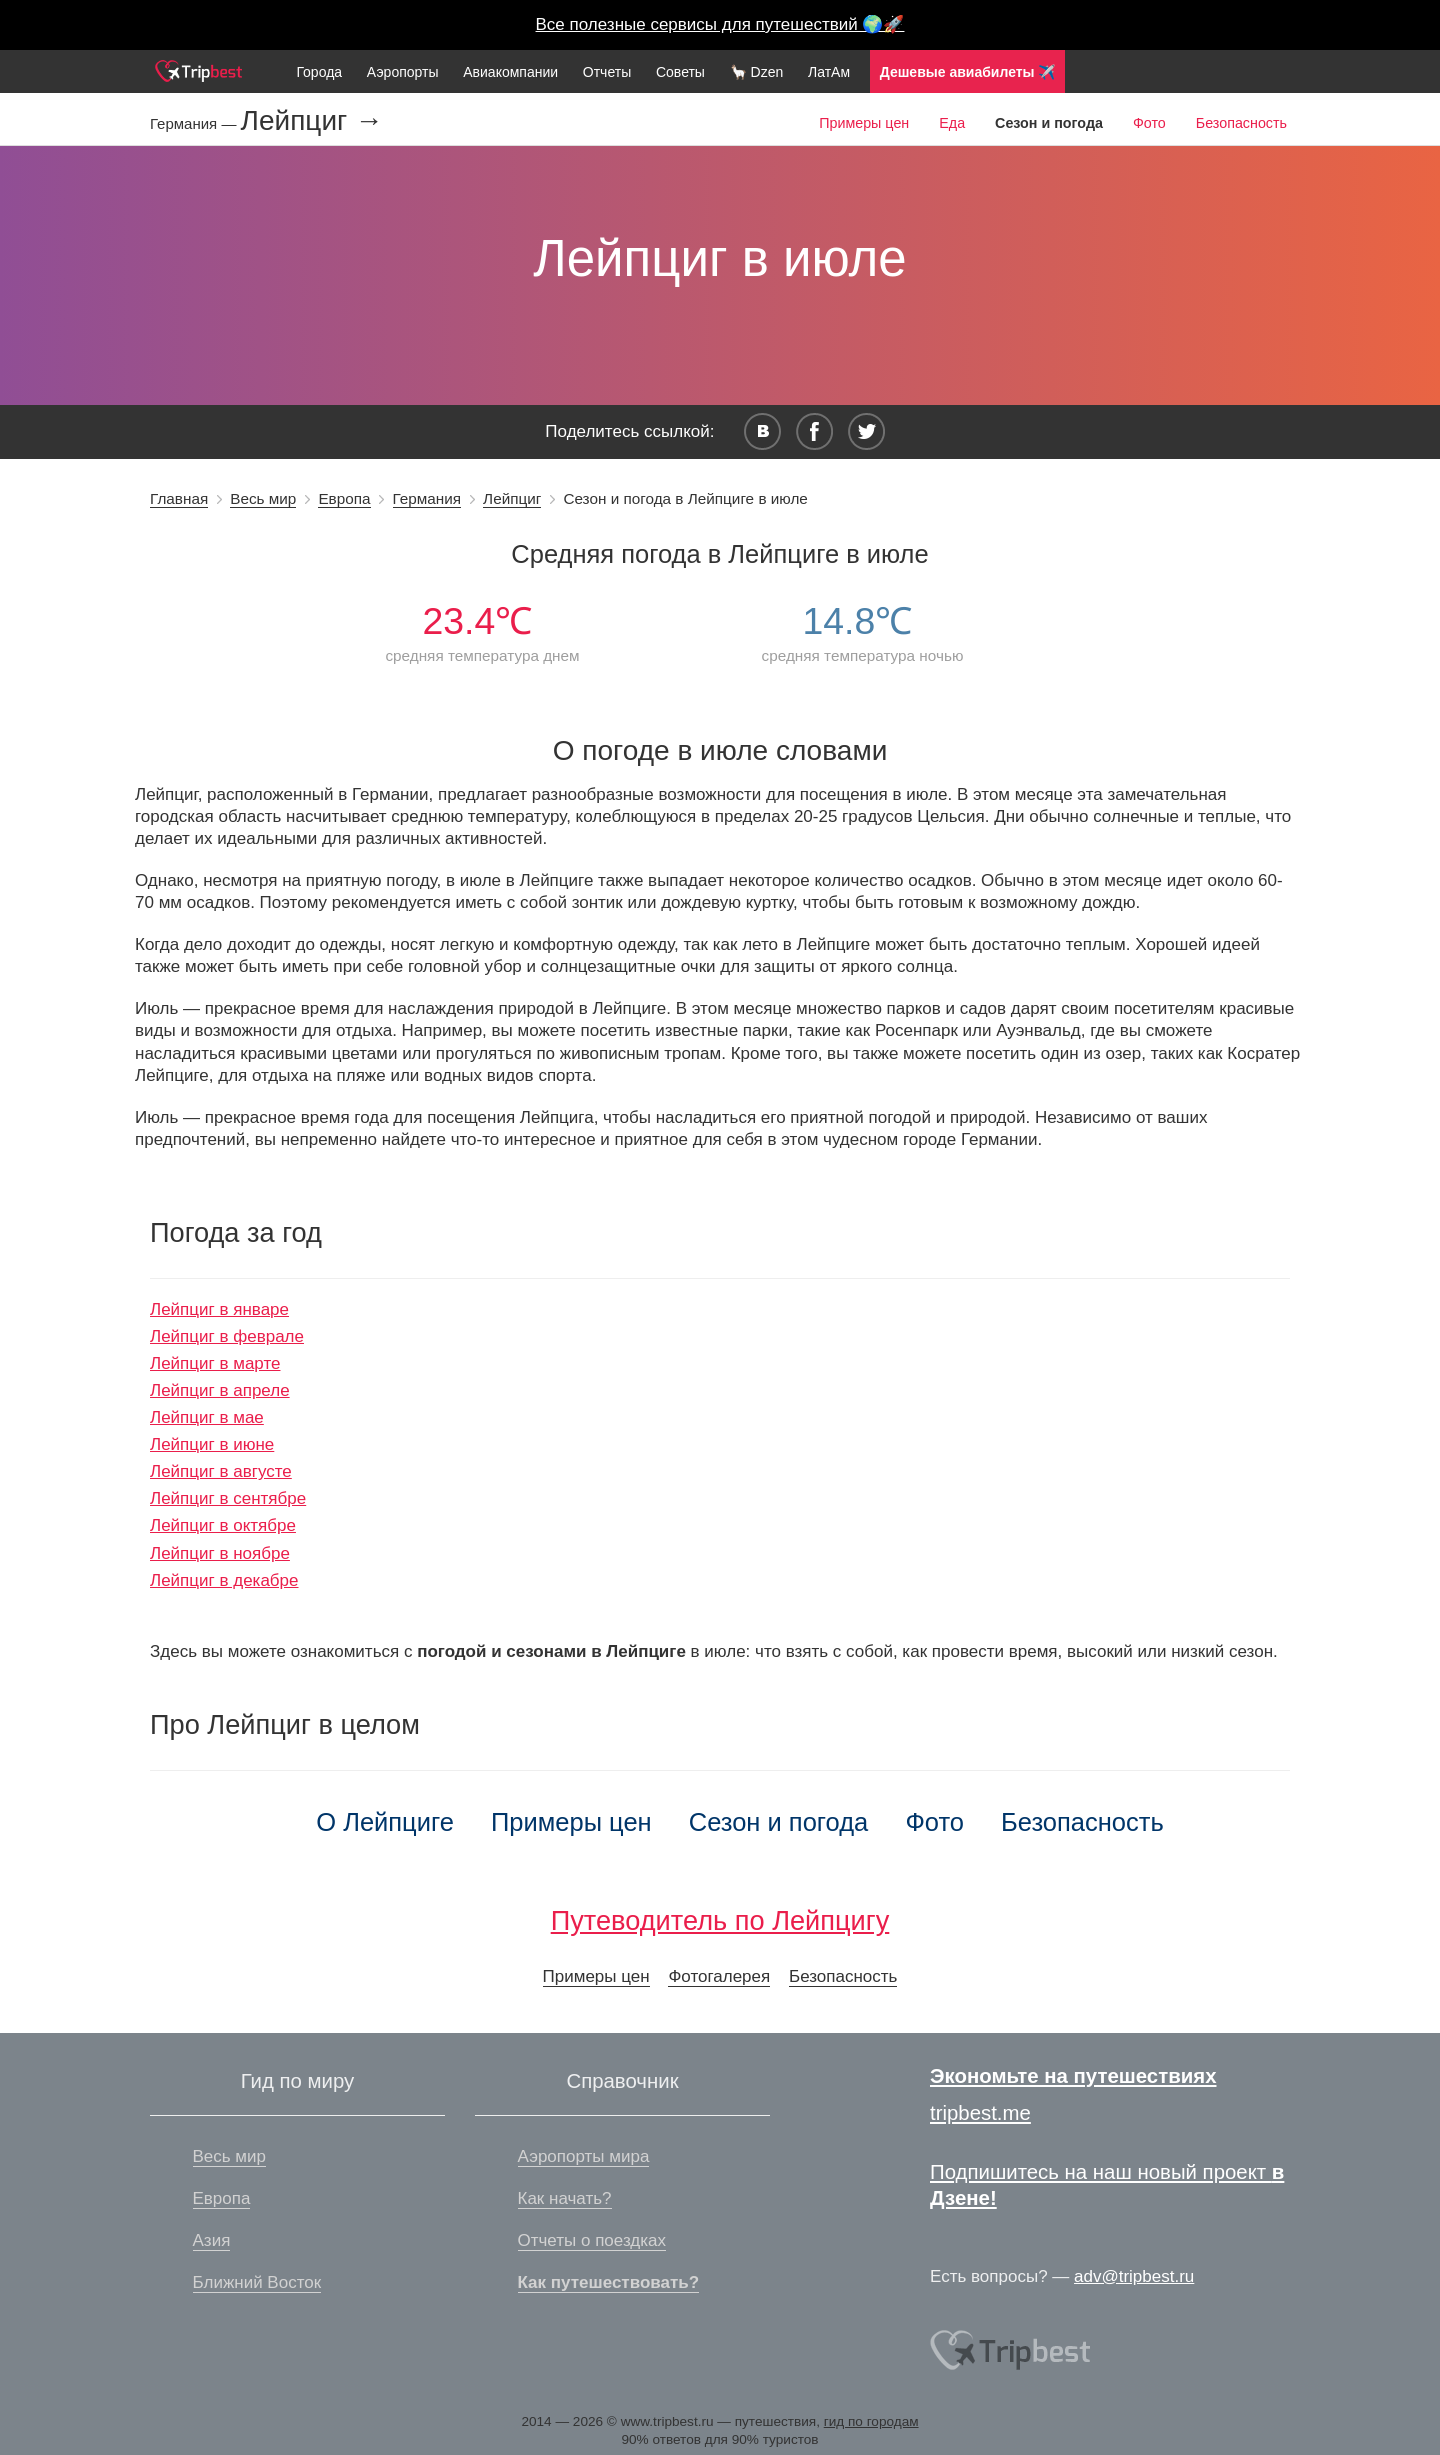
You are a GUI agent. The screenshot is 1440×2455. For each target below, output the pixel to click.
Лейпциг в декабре (224, 1580)
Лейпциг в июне (212, 1444)
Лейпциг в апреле (220, 1390)
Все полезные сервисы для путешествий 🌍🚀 (720, 24)
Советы (680, 72)
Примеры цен (864, 123)
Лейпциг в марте (215, 1363)
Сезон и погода (779, 1822)
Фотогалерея (719, 1976)
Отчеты (607, 72)
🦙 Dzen (757, 72)
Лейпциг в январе (219, 1309)
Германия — (195, 123)
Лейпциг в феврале (227, 1336)
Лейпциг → (312, 121)
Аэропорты (403, 72)
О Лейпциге (385, 1822)
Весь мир (263, 498)
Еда (952, 123)
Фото (1149, 123)
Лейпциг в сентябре (228, 1498)
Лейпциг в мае (207, 1417)
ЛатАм (829, 72)
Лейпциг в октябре (223, 1525)
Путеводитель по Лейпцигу (720, 1920)
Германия (427, 498)
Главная (179, 498)
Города (319, 72)
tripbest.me (980, 2113)
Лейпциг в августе (221, 1471)
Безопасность (1241, 123)
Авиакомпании (510, 72)
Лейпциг (512, 498)
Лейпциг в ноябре (220, 1553)
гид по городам (871, 2421)
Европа (344, 498)
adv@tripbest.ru (1134, 2276)
